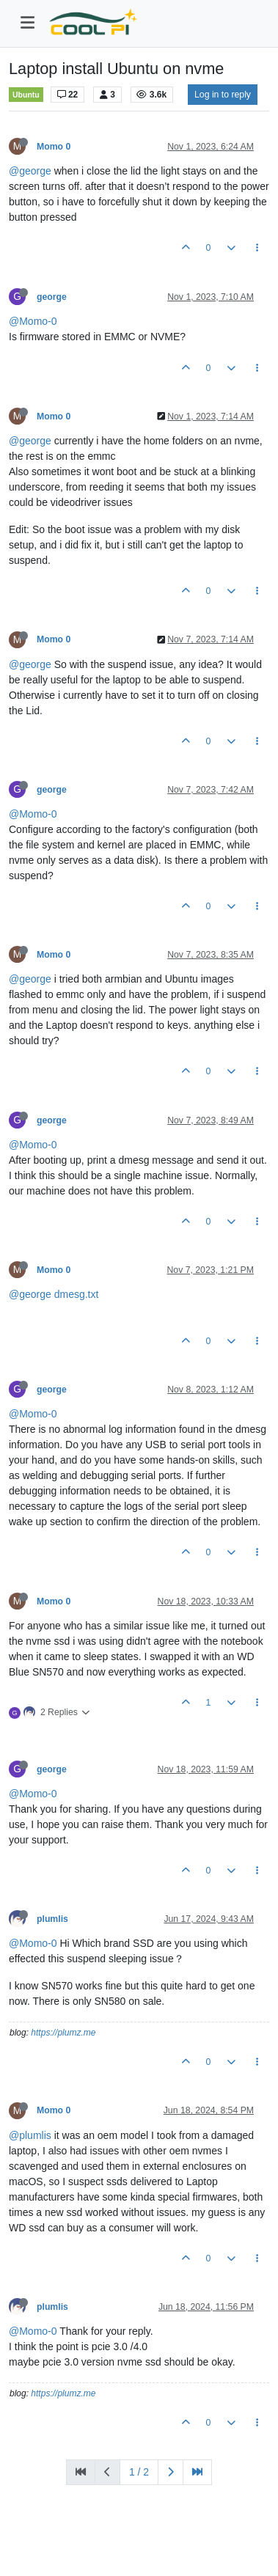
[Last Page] (197, 2472)
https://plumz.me (63, 2033)
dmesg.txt (76, 1294)
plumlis (52, 1919)
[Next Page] (170, 2472)
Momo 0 (53, 147)
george (52, 297)
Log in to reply (222, 94)
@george (30, 171)
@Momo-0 (33, 321)
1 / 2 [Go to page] (139, 2472)
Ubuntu (26, 94)
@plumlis (30, 2135)
